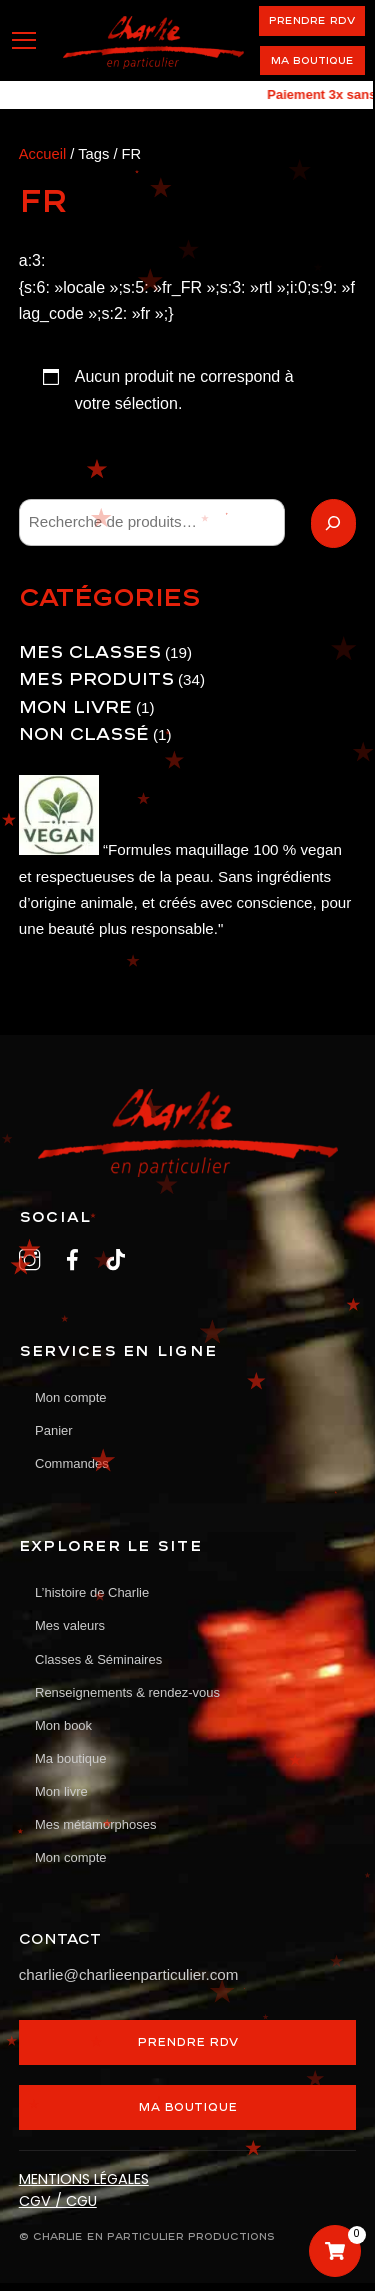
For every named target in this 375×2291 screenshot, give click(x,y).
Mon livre (61, 1791)
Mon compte (71, 1857)
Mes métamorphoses (95, 1824)
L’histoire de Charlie (92, 1592)
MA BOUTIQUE (187, 2106)
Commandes (72, 1463)
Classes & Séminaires (98, 1659)
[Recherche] (334, 523)
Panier (54, 1430)
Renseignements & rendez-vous (127, 1692)
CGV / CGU (58, 2201)
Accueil (42, 154)
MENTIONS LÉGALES (84, 2179)
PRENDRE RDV (312, 20)
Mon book (63, 1725)
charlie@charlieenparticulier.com (129, 1974)
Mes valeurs (70, 1625)
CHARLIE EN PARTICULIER (108, 2236)
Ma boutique (312, 60)
